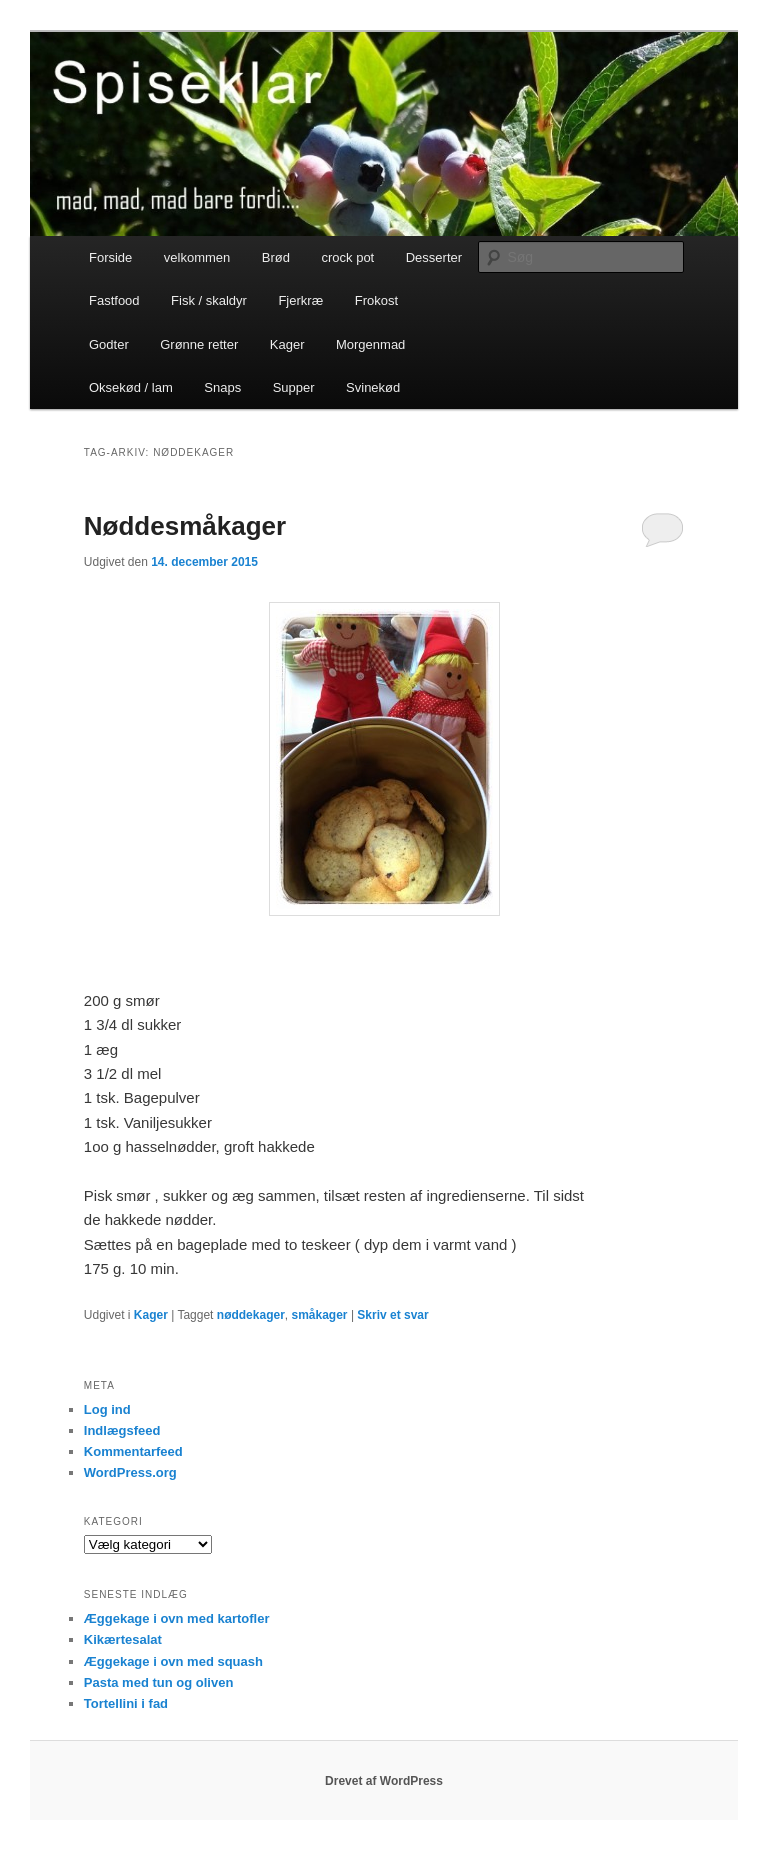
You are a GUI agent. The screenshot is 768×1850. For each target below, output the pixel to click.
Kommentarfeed (133, 1451)
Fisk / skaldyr (209, 300)
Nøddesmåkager (185, 526)
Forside (110, 257)
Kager (287, 344)
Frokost (376, 300)
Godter (109, 344)
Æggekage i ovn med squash (173, 1661)
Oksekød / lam (131, 387)
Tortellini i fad (126, 1703)
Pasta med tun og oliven (159, 1682)
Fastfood (114, 300)
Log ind (107, 1409)
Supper (294, 387)
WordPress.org (130, 1472)
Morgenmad (370, 344)
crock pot (347, 257)
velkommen (197, 257)
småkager (319, 1315)
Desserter (434, 257)
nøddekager (251, 1315)
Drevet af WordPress (384, 1781)
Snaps (222, 387)
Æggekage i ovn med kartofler (177, 1618)
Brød (276, 257)
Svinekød (373, 387)
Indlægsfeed (122, 1430)
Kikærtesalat (123, 1639)
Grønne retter (199, 344)
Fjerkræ (300, 300)
